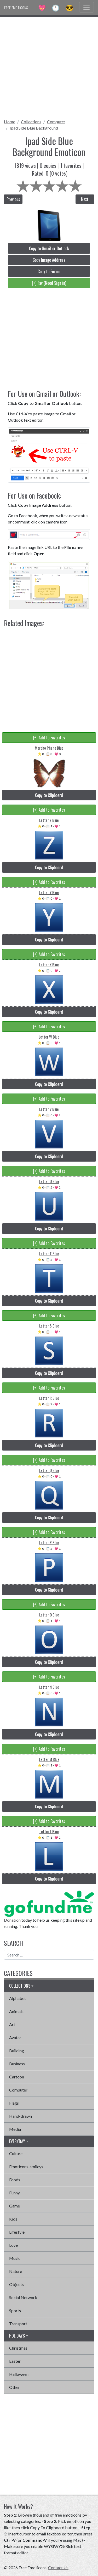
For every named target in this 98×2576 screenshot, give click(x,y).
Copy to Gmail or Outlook (49, 248)
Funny (14, 2192)
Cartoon (16, 2076)
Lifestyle (17, 2231)
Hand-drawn (20, 2116)
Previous (13, 199)
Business (17, 2063)
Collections (31, 121)
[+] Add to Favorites (49, 737)
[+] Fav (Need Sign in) (49, 283)
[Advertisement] (49, 66)
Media (15, 2129)
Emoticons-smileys (26, 2166)
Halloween (18, 2374)
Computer (56, 121)
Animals (16, 2011)
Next (84, 199)
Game (14, 2205)
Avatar (15, 2037)
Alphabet (17, 1998)
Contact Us (58, 2567)
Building (16, 2050)
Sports (15, 2310)
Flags (14, 2102)
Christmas (18, 2347)
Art (12, 2024)
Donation (12, 1919)
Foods (14, 2179)
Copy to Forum (49, 271)
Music (14, 2258)
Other (14, 2387)
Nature (15, 2271)
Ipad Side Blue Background (34, 127)
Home (9, 121)
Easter (15, 2360)
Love (13, 2245)
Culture (15, 2153)
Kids (13, 2218)
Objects (16, 2284)
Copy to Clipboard (49, 795)
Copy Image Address (49, 260)
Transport (18, 2323)
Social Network (23, 2297)
